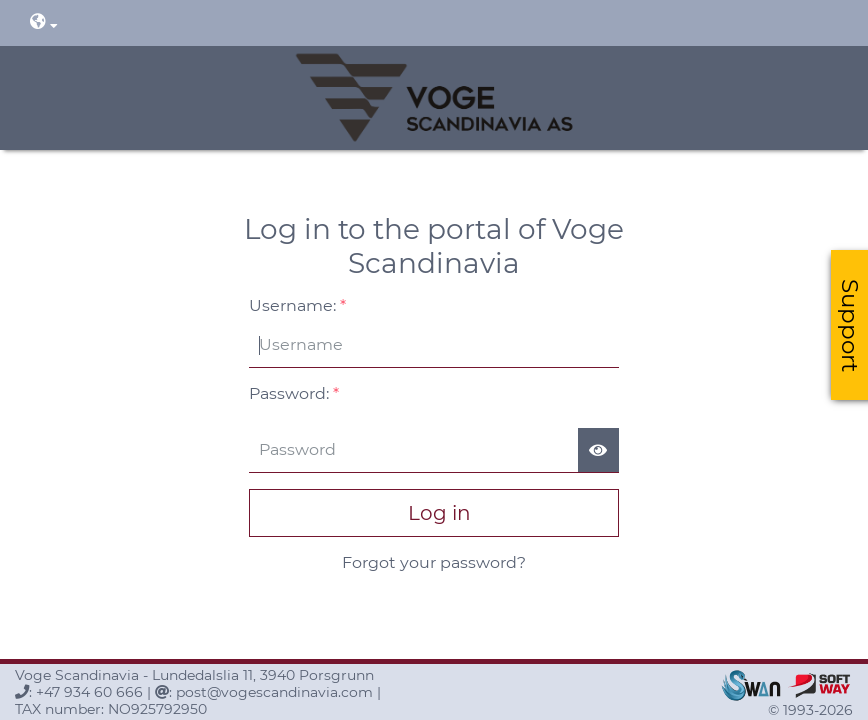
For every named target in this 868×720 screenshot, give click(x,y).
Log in (434, 513)
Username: (297, 305)
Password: (294, 393)
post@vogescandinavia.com (274, 692)
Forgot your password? (434, 562)
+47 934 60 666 (89, 692)
